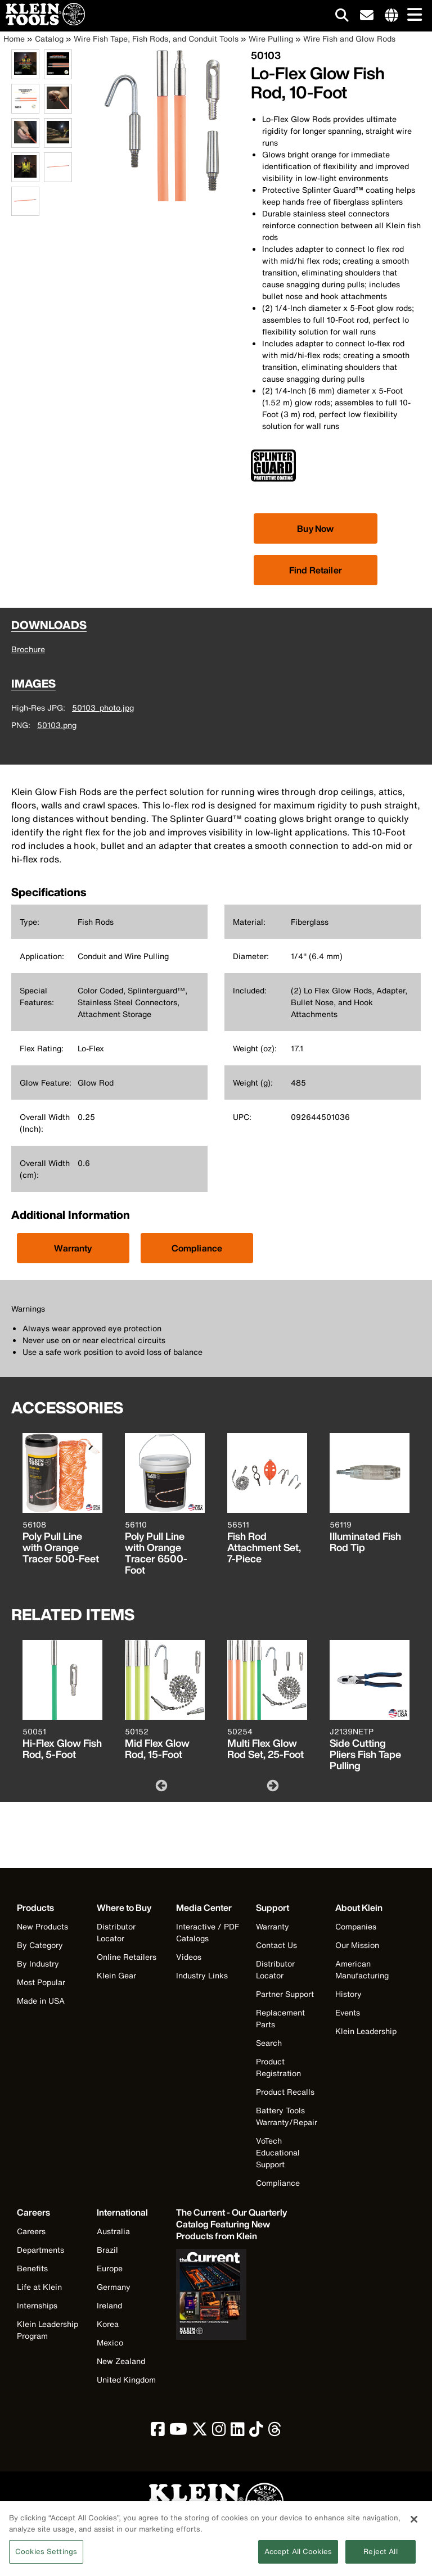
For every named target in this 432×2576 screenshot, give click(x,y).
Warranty (73, 1248)
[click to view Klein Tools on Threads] (275, 2432)
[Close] (414, 2525)
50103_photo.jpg (103, 707)
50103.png (56, 725)
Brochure (28, 649)
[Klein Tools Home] (42, 22)
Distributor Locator (116, 1932)
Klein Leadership (366, 2031)
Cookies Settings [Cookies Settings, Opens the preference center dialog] (46, 2557)
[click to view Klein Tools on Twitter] (200, 2432)
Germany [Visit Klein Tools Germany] (113, 2287)
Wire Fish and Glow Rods (349, 38)
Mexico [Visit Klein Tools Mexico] (110, 2342)
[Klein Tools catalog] (232, 2224)
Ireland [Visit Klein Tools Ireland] (109, 2305)
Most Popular (41, 1982)
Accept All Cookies (298, 2557)
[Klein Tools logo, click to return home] (216, 2503)
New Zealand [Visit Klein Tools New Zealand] (121, 2361)
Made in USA (41, 2000)
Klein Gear (116, 1975)
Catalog (49, 38)
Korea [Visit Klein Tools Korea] (108, 2324)
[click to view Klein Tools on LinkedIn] (238, 2432)
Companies (355, 1926)
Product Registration (278, 2067)
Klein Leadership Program (47, 2330)
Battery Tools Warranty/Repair (286, 2116)
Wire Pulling (271, 38)
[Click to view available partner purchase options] (315, 528)
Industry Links (202, 1975)
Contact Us (276, 1945)
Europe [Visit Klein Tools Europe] (110, 2268)
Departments (40, 2250)
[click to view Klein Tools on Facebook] (158, 2432)
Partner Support (285, 1994)
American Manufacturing (362, 1969)
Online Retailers (126, 1957)
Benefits (32, 2268)
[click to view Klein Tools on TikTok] (256, 2432)
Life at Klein (39, 2287)
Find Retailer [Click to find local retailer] (315, 570)
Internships (37, 2305)
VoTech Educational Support (278, 2152)
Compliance (197, 1248)
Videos (188, 1957)
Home (14, 38)
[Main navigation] (412, 15)
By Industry (38, 1963)
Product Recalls (285, 2092)
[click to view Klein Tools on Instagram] (219, 2432)
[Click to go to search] (342, 17)
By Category (40, 1945)
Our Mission (357, 1945)
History (348, 1994)
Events (347, 2012)
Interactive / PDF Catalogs (207, 1932)
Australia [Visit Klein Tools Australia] (113, 2231)
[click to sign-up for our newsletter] (367, 15)
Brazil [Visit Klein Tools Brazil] (107, 2250)
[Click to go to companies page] (391, 15)
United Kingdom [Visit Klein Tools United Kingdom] (126, 2379)
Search (269, 2043)
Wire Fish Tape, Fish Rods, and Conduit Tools (156, 38)
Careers (31, 2231)
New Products (42, 1926)
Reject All (380, 2557)
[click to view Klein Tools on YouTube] (178, 2432)
